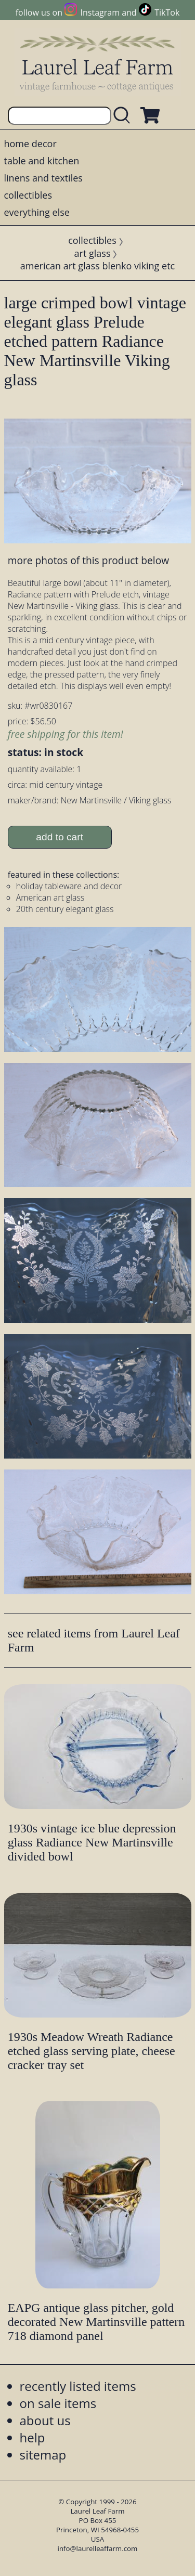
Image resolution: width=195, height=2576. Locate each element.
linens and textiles (43, 178)
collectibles (28, 195)
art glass (92, 253)
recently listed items (78, 2386)
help (32, 2437)
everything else (37, 212)
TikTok (166, 12)
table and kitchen (42, 160)
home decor (30, 143)
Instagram (100, 12)
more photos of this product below (88, 560)
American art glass (50, 897)
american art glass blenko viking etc (97, 265)
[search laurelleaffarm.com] (124, 116)
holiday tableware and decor (69, 886)
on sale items (58, 2403)
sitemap (43, 2454)
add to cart (59, 836)
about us (45, 2420)
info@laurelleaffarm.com (98, 2548)
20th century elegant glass (65, 909)
